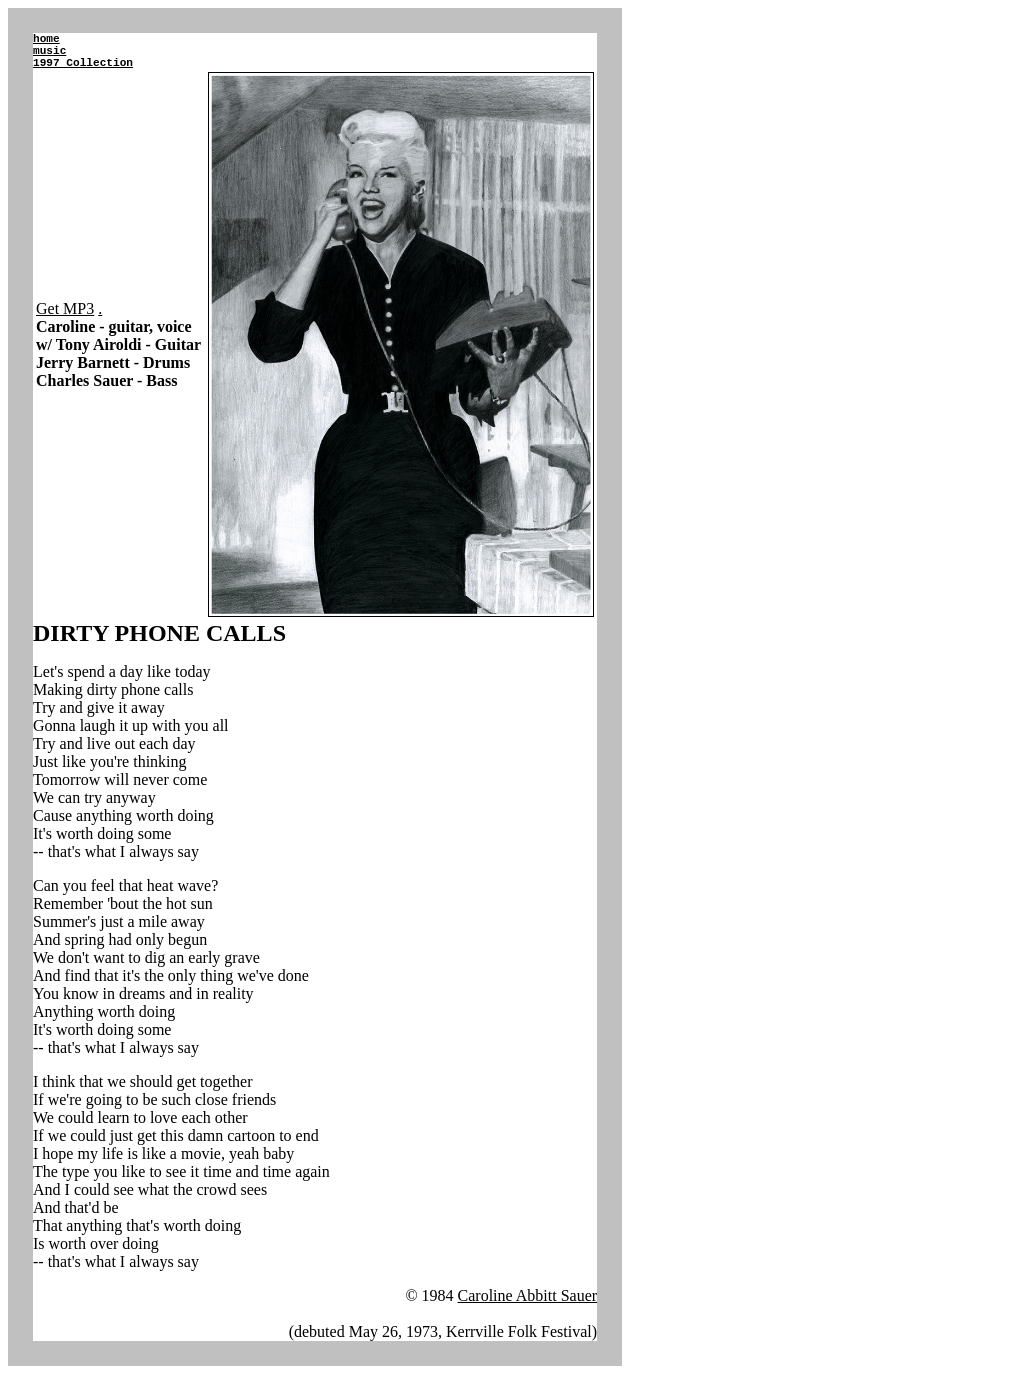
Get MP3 (65, 308)
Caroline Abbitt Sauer (528, 1295)
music (49, 51)
